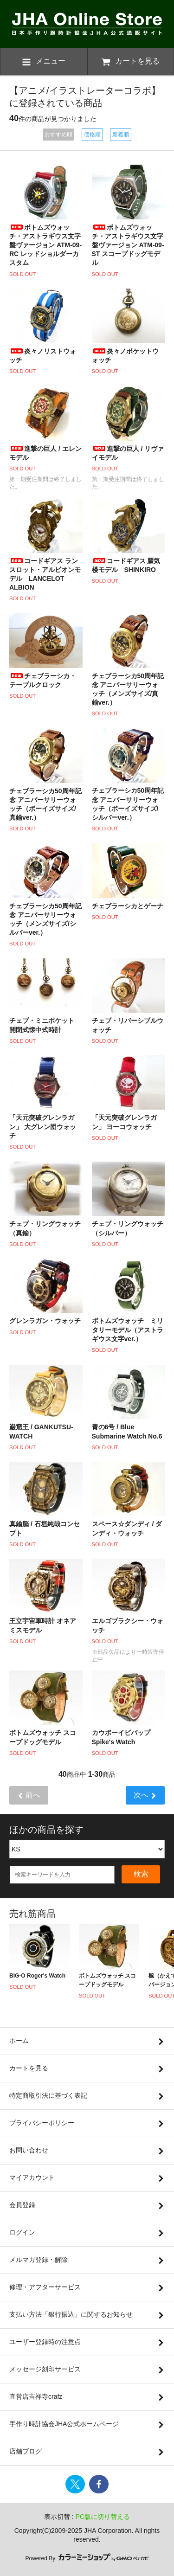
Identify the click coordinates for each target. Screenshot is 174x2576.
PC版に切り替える (103, 2516)
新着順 (120, 134)
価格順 (92, 134)
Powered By (86, 2558)
